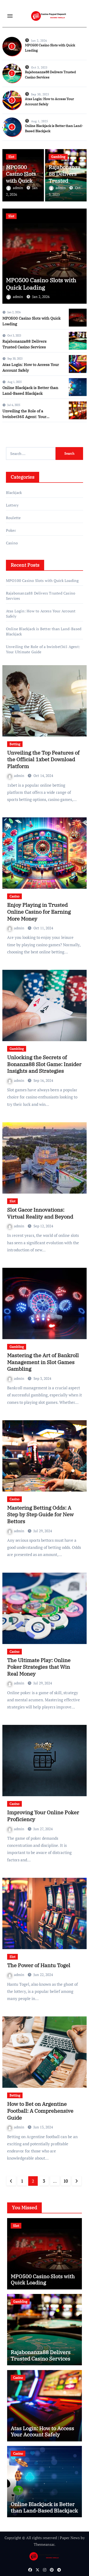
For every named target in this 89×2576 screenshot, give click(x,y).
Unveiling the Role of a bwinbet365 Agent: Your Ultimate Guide (24, 417)
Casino (12, 543)
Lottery (12, 505)
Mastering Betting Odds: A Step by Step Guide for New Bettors (40, 1514)
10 (65, 2181)
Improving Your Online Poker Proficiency (43, 1816)
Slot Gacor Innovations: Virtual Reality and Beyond (40, 1213)
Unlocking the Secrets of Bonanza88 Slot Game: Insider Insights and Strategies (44, 1064)
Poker (11, 530)
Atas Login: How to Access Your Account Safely (42, 2431)
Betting (14, 744)
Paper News (70, 2537)
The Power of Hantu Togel (38, 1965)
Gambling (58, 156)
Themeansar (44, 2544)
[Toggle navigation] (10, 16)
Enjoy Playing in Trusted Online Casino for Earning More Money (39, 911)
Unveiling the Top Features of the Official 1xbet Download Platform (43, 759)
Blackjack (14, 492)
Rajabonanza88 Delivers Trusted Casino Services (64, 181)
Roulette (13, 517)
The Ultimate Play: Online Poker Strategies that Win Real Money (38, 1667)
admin (15, 187)
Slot (11, 156)
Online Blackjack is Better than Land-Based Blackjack (44, 2507)
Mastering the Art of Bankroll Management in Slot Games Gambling (43, 1362)
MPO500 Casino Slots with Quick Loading (21, 177)
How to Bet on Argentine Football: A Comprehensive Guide (40, 2110)
